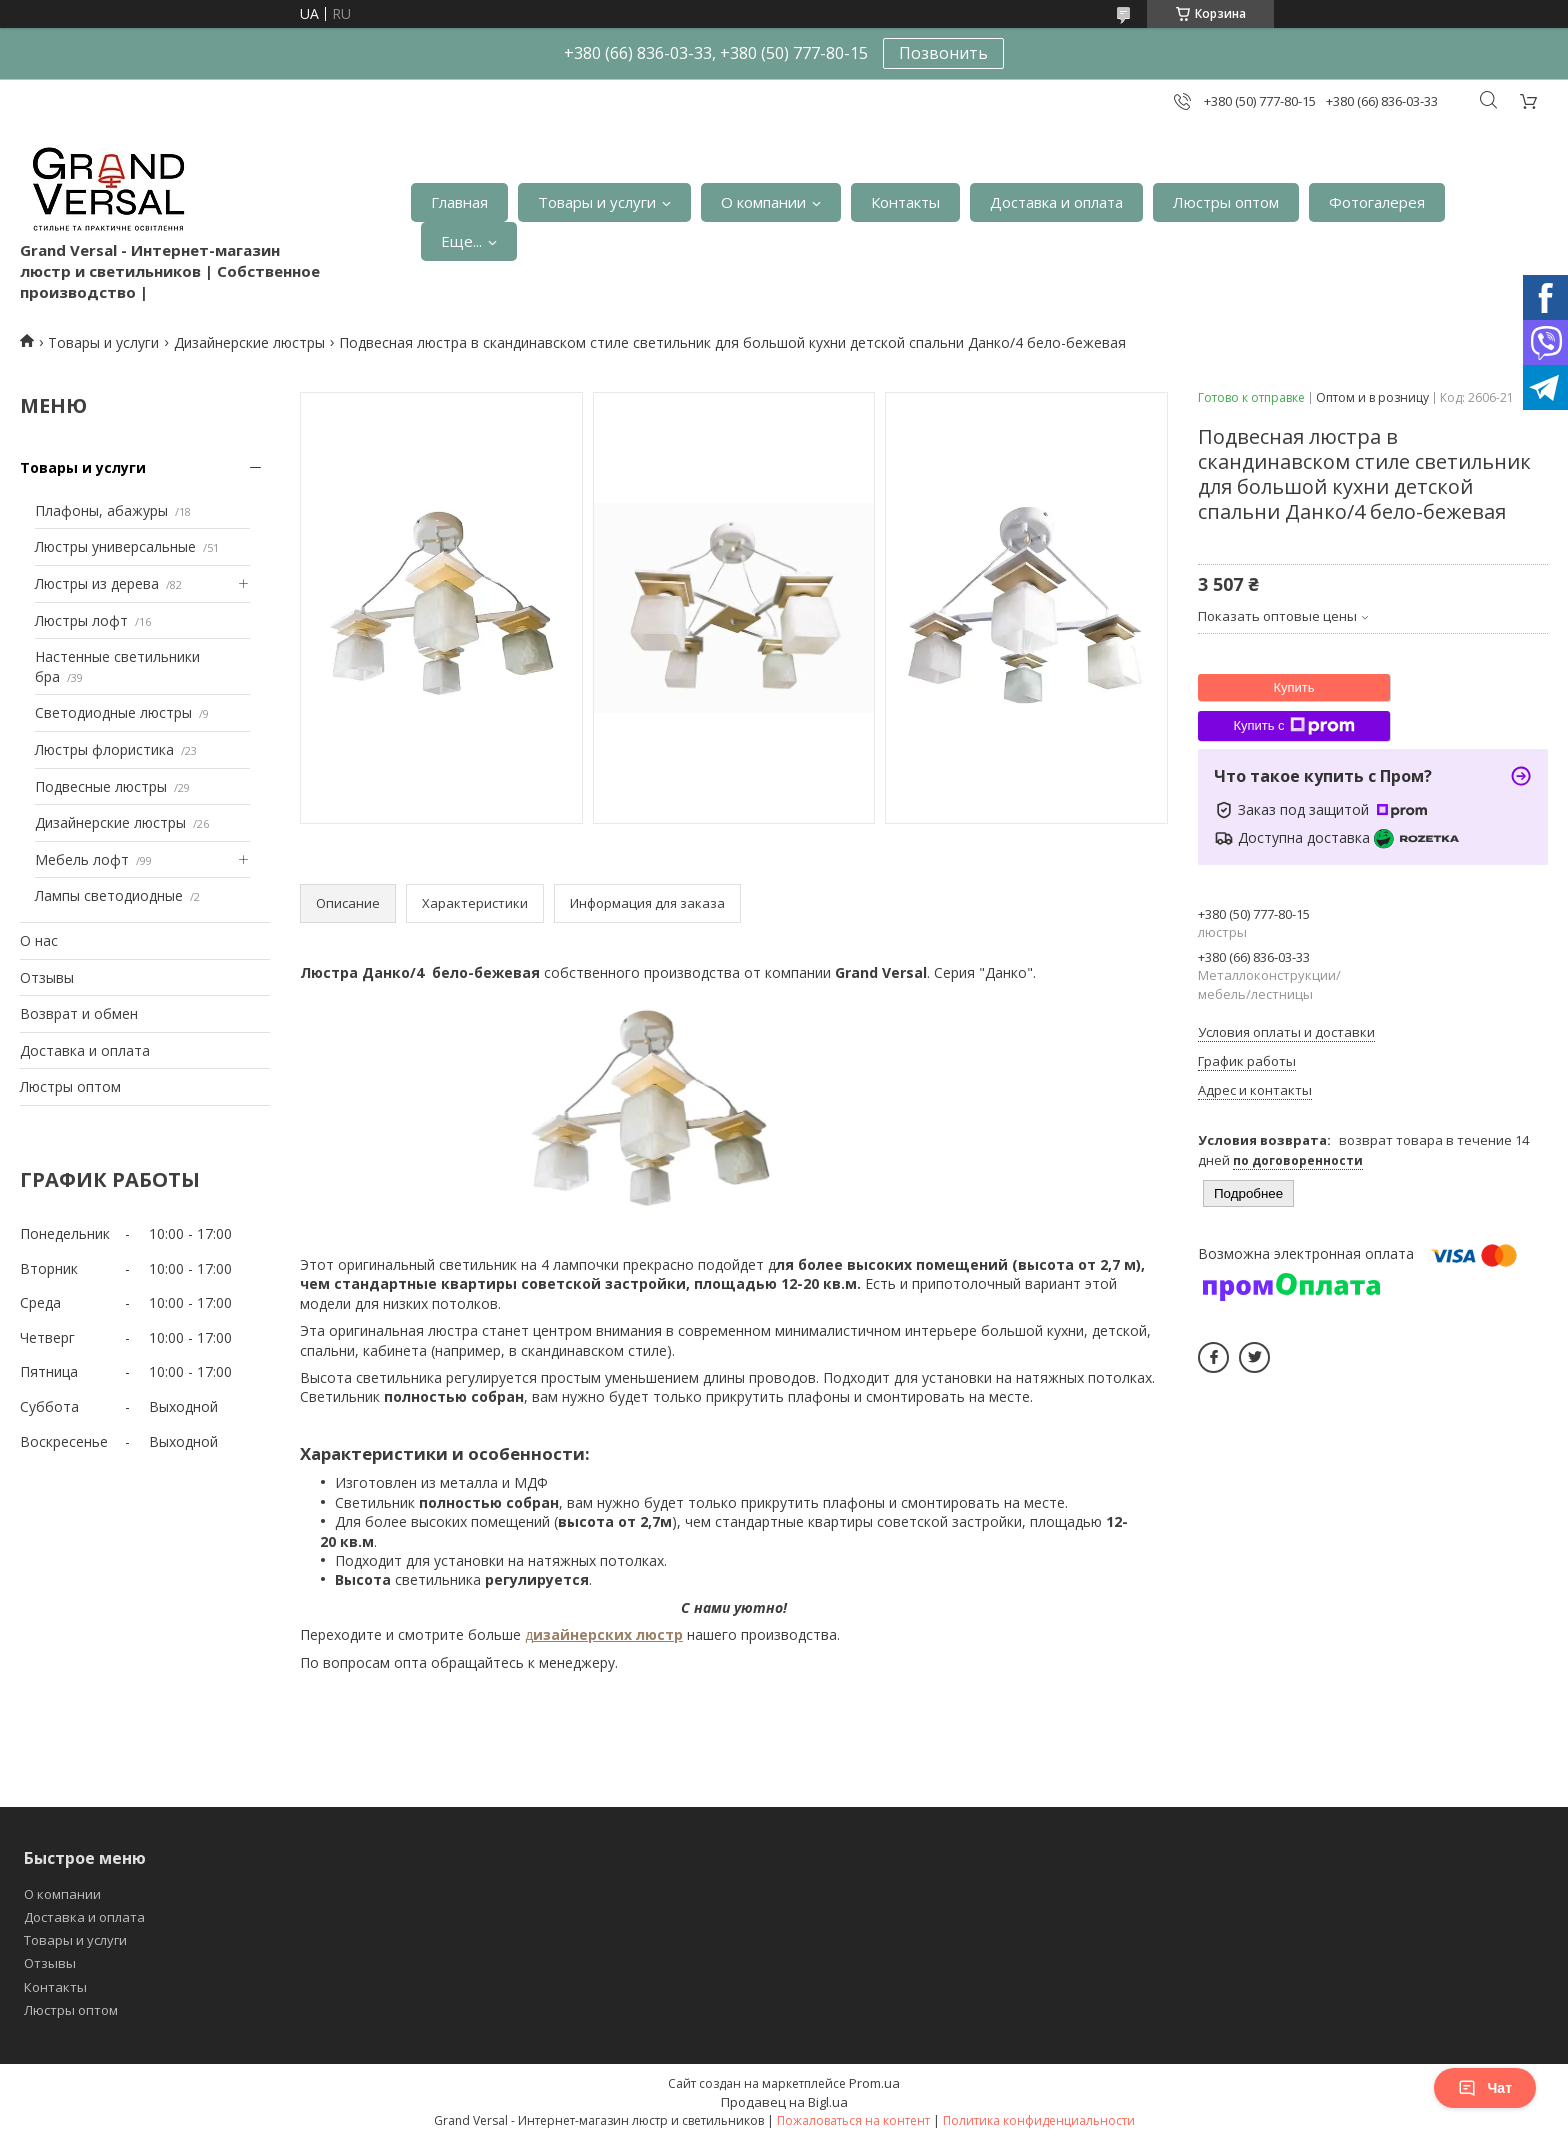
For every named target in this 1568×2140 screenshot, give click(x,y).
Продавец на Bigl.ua (784, 2102)
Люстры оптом (1226, 202)
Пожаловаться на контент (853, 2120)
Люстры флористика (104, 749)
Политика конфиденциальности (1039, 2120)
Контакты (905, 202)
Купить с (1293, 726)
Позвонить (943, 53)
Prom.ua (874, 2083)
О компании (763, 202)
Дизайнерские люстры (249, 342)
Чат (1485, 2088)
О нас (39, 940)
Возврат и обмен (79, 1013)
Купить (1293, 687)
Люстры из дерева (97, 583)
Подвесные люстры (101, 786)
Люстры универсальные (115, 546)
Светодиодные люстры (113, 712)
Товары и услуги (597, 202)
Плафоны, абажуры (101, 510)
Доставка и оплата (1056, 202)
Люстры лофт (81, 620)
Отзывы (47, 977)
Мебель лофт (82, 859)
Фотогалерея (1377, 202)
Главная (459, 202)
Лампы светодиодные (109, 895)
